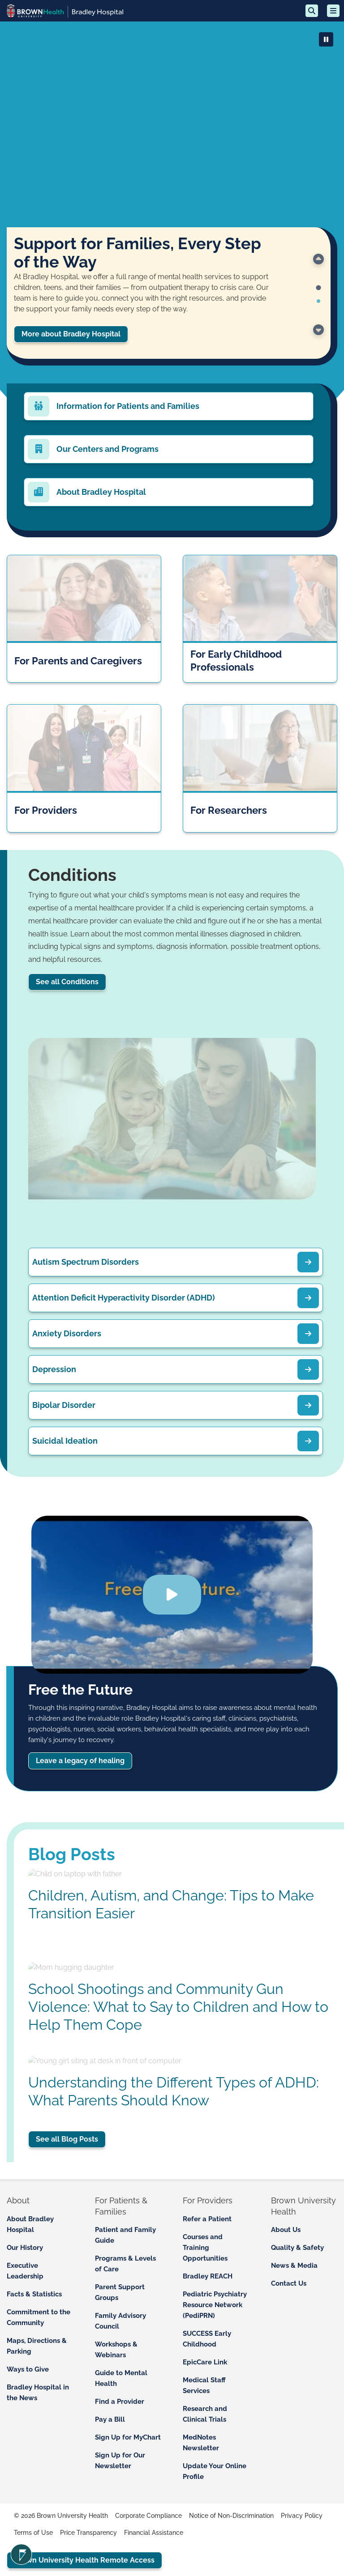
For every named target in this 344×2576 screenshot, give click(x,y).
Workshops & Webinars (116, 2349)
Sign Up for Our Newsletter (120, 2460)
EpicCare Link (205, 2362)
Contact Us (288, 2283)
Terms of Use (33, 2532)
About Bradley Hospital (30, 2224)
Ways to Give (28, 2369)
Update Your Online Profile (214, 2471)
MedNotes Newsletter (201, 2442)
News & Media (294, 2265)
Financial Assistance (153, 2532)
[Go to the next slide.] (318, 329)
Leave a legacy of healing (80, 1760)
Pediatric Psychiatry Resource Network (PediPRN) (215, 2305)
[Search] (311, 10)
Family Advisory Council (120, 2321)
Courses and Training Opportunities (205, 2247)
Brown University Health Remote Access (84, 2560)
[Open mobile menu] (333, 10)
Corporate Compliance (148, 2515)
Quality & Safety (297, 2248)
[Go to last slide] (318, 259)
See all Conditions (67, 982)
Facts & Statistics (34, 2294)
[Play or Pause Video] (326, 39)
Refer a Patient (207, 2219)
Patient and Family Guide (125, 2235)
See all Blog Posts (67, 2139)
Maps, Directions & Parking (37, 2346)
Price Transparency (88, 2532)
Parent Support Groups (120, 2292)
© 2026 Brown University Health (61, 2515)
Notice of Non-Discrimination (231, 2515)
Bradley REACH (207, 2276)
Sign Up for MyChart (128, 2437)
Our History (25, 2248)
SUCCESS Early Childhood (207, 2338)
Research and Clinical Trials (205, 2414)
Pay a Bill (110, 2419)
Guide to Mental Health (121, 2378)
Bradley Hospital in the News (38, 2392)
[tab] (318, 287)
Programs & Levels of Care (125, 2263)
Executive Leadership (25, 2270)
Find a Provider (119, 2401)
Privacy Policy (301, 2515)
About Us (286, 2230)
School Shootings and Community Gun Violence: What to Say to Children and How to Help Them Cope (178, 2007)
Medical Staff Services (204, 2385)
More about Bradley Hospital (71, 334)
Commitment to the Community (38, 2317)
